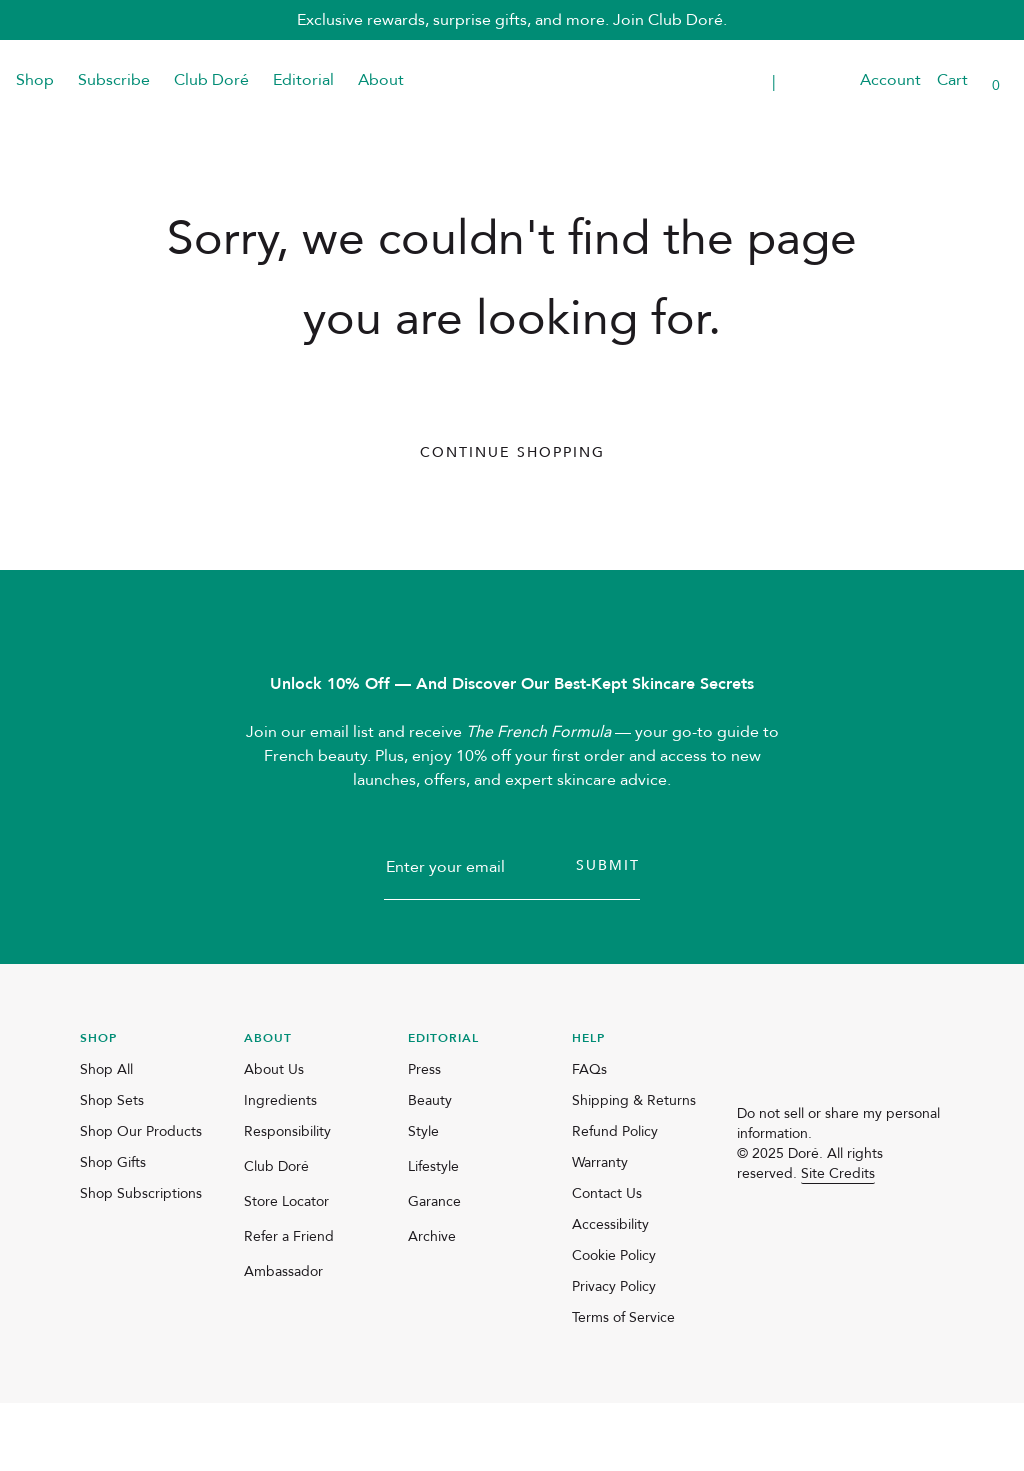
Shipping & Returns (634, 1168)
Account (890, 80)
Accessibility (610, 1292)
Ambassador (283, 1339)
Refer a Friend (289, 1304)
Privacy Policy (614, 1354)
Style (423, 1199)
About (381, 80)
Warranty (600, 1230)
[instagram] (749, 1238)
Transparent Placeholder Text (700, 80)
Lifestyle (433, 1234)
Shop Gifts (113, 1230)
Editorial (303, 80)
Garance (434, 1269)
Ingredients (280, 1168)
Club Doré (211, 80)
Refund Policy (615, 1199)
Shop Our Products (141, 1199)
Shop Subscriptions (141, 1261)
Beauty (430, 1168)
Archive (432, 1304)
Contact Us (607, 1261)
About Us (274, 1137)
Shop (35, 80)
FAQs (589, 1137)
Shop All (106, 1137)
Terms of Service (623, 1385)
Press (424, 1137)
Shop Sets (112, 1168)
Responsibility (287, 1199)
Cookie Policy (614, 1323)
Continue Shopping (512, 452)
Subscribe (114, 80)
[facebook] (797, 1238)
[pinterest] (845, 1238)
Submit (608, 933)
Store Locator (286, 1269)
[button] (832, 80)
